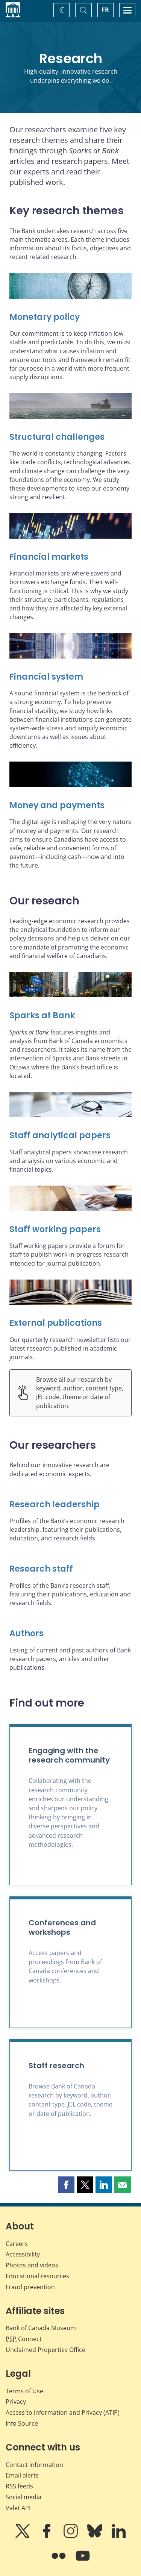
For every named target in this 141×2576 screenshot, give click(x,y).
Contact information (34, 2465)
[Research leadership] (70, 1505)
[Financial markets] (70, 557)
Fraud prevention (30, 2287)
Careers (17, 2244)
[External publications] (70, 1323)
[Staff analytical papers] (70, 1136)
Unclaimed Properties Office (45, 2350)
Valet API (18, 2508)
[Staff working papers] (70, 1230)
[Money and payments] (70, 806)
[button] (66, 2184)
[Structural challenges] (70, 437)
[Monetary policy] (70, 317)
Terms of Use (24, 2391)
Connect (24, 2339)
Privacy (16, 2401)
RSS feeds (19, 2486)
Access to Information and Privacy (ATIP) (63, 2412)
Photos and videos (32, 2265)
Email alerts (22, 2475)
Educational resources (37, 2276)
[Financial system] (70, 677)
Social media (23, 2497)
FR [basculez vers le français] (105, 10)
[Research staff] (70, 1569)
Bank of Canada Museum (41, 2328)
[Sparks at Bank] (70, 1016)
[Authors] (70, 1634)
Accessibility (23, 2254)
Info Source (22, 2423)
